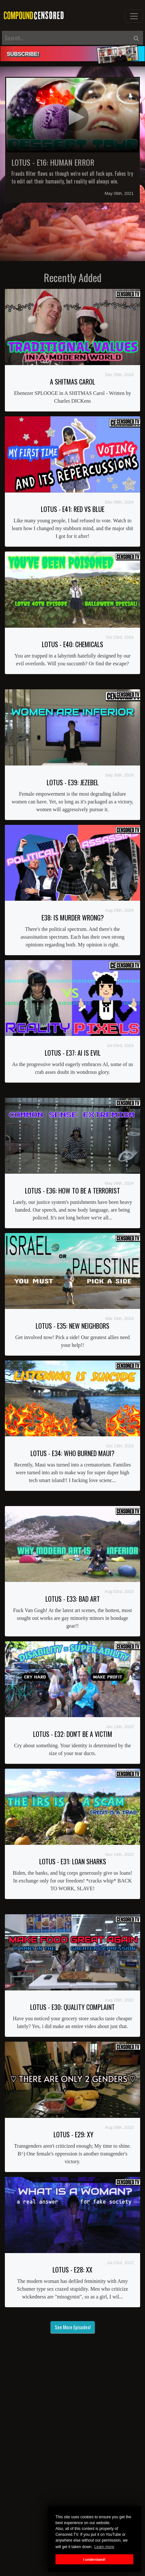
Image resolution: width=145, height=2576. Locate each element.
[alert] (72, 54)
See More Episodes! (73, 2327)
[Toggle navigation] (134, 16)
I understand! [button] (94, 2559)
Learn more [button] (104, 2547)
